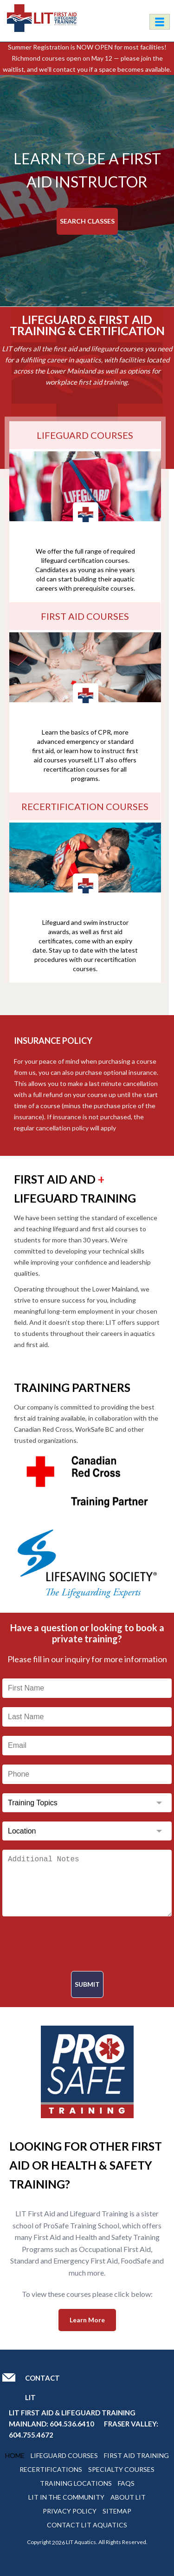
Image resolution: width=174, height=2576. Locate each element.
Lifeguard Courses (64, 2455)
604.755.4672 (31, 2435)
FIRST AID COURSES (85, 616)
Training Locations (76, 2483)
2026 (58, 2542)
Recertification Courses (84, 806)
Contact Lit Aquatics (87, 2525)
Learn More (87, 2320)
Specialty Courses (121, 2469)
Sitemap (117, 2511)
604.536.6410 (72, 2424)
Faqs (126, 2483)
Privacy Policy (70, 2511)
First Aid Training (136, 2455)
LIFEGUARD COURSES (85, 435)
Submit (87, 1984)
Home (15, 2455)
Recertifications (50, 2469)
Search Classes (87, 221)
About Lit (128, 2497)
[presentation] (87, 1944)
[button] (162, 191)
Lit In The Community (66, 2497)
